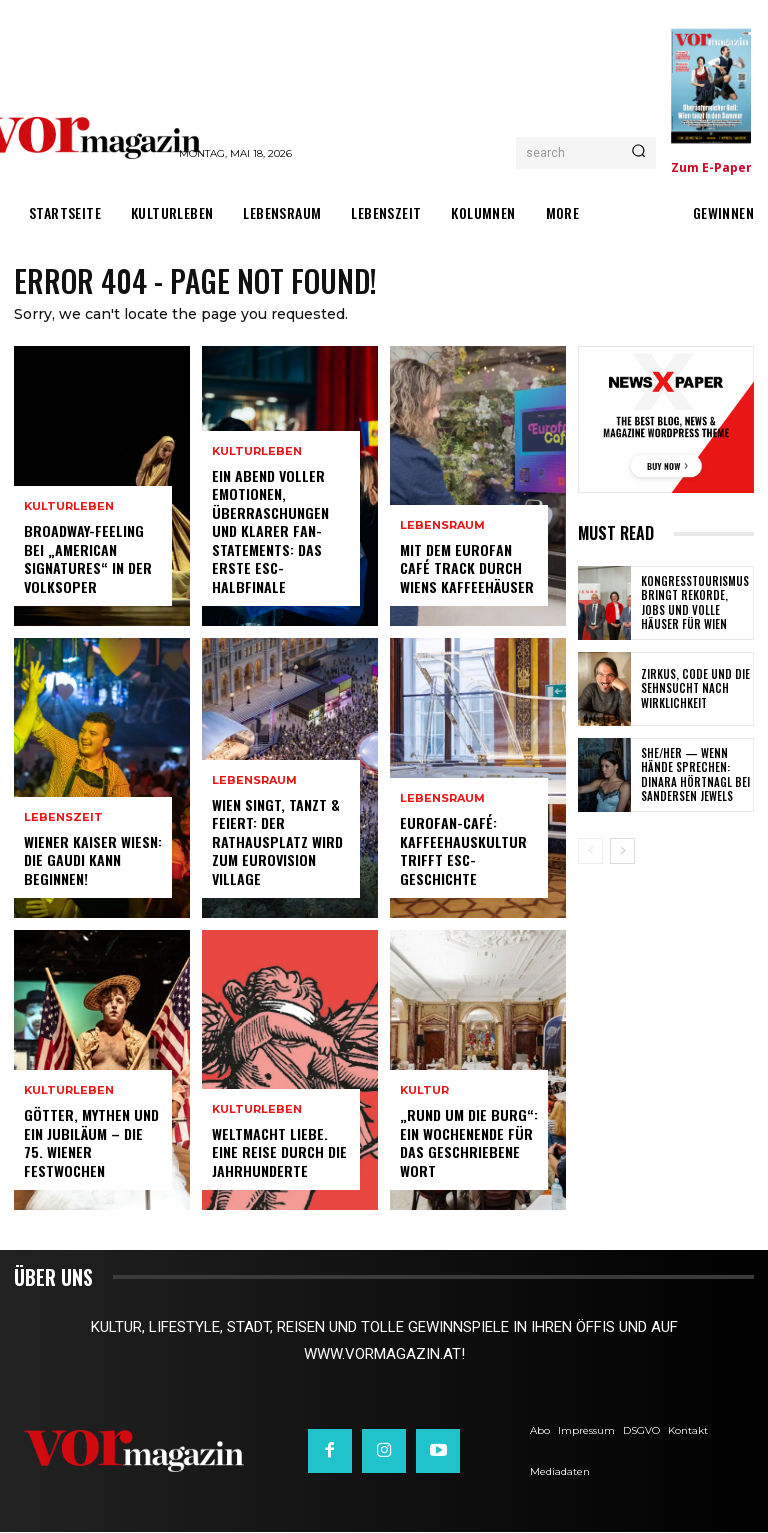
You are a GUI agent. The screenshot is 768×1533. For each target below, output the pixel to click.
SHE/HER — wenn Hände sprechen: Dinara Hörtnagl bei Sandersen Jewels (691, 774)
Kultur (424, 1092)
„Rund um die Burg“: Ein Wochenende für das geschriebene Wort (466, 1144)
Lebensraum (254, 781)
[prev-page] (590, 851)
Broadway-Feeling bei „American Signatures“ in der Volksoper (87, 560)
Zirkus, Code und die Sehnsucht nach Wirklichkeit (691, 688)
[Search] (638, 153)
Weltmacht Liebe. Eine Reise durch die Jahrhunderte (278, 1152)
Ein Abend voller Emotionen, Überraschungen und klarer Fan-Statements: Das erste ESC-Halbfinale (268, 532)
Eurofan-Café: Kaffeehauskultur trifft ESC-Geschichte (461, 852)
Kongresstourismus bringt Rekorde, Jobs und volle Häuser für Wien (694, 602)
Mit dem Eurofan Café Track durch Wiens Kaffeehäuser (466, 568)
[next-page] (622, 851)
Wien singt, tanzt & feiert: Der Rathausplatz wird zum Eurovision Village (276, 842)
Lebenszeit (63, 818)
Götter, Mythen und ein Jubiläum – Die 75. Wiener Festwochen (90, 1144)
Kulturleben (69, 508)
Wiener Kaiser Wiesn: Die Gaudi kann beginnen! (93, 860)
